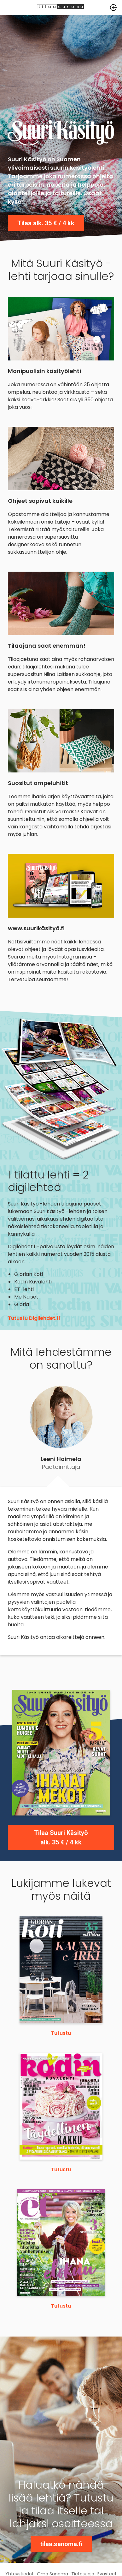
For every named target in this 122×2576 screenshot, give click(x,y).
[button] (113, 7)
